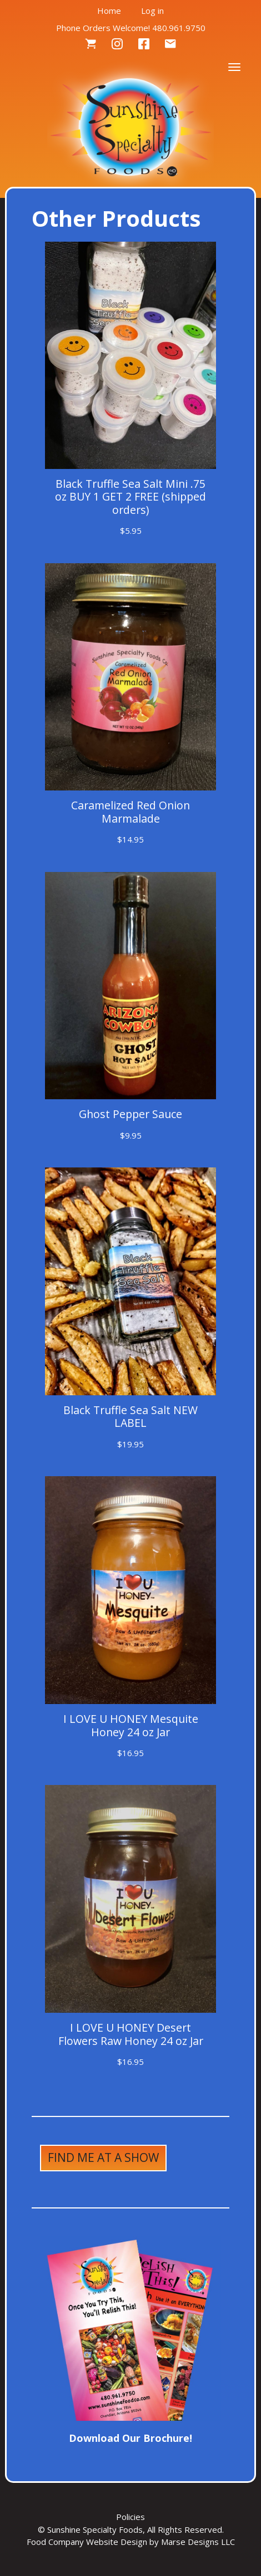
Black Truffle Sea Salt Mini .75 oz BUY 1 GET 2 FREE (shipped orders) (130, 496)
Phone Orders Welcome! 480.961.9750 (130, 27)
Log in (152, 10)
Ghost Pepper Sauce (130, 1113)
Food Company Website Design (87, 2541)
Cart (90, 44)
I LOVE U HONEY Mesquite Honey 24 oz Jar (130, 1725)
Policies (130, 2516)
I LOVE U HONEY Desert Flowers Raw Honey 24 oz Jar (130, 2034)
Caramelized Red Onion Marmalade (130, 811)
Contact (170, 44)
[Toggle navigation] (234, 66)
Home (109, 10)
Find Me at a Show (103, 2157)
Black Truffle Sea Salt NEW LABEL (130, 1416)
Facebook (144, 44)
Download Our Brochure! (130, 2438)
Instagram (117, 44)
